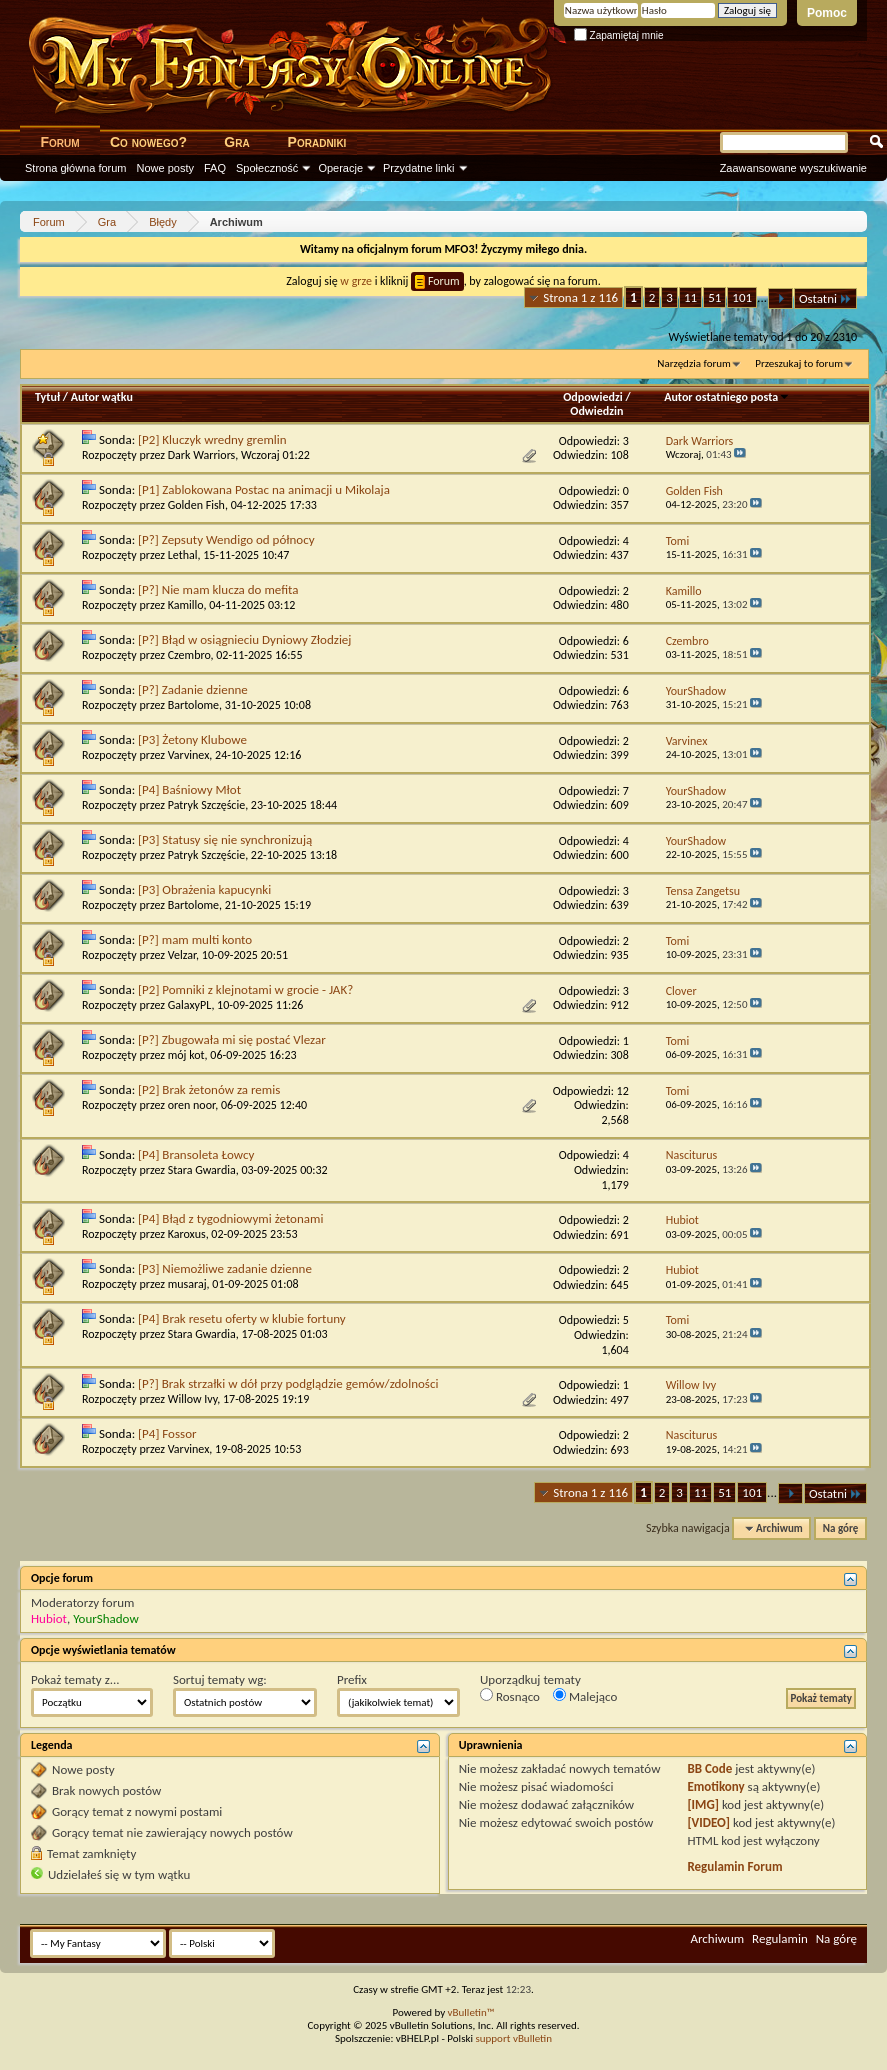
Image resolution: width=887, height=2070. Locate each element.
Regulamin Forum (734, 1866)
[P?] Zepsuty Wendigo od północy (226, 539)
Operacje (340, 168)
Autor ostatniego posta (727, 397)
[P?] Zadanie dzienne (193, 689)
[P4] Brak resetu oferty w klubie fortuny (242, 1318)
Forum (59, 142)
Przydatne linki (419, 168)
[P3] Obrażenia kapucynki (204, 889)
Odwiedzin (596, 411)
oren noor (191, 1105)
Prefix (352, 1679)
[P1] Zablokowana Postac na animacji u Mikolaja (264, 489)
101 (742, 297)
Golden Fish (196, 505)
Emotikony (715, 1786)
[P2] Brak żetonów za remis (209, 1089)
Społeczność (267, 168)
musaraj (187, 1284)
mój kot (186, 1055)
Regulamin (780, 1938)
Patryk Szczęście (206, 805)
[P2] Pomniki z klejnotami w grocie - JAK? (245, 989)
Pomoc (827, 13)
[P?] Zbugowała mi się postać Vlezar (232, 1039)
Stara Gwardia (202, 1170)
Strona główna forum (76, 168)
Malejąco (585, 1696)
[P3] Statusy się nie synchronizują (225, 839)
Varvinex (189, 755)
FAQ (215, 168)
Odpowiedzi (593, 397)
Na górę (841, 1528)
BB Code (709, 1768)
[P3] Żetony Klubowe (192, 739)
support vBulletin (513, 2038)
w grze (356, 281)
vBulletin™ (471, 2012)
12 (623, 1091)
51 (714, 297)
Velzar (182, 955)
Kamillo (186, 605)
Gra (236, 142)
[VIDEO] (708, 1822)
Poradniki (317, 142)
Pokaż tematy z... (75, 1679)
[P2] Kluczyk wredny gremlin (212, 439)
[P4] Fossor (167, 1433)
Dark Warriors (202, 455)
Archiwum (717, 1938)
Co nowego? (148, 142)
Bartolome (193, 705)
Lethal (183, 555)
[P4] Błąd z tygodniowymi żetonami (230, 1218)
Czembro (189, 655)
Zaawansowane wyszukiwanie (793, 168)
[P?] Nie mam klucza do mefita (218, 589)
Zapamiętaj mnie (619, 35)
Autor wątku (102, 397)
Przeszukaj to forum (799, 363)
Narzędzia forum (694, 363)
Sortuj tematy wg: (220, 1679)
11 (690, 297)
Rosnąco (510, 1696)
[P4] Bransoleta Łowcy (196, 1154)
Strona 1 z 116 (580, 297)
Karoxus (187, 1234)
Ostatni (825, 298)
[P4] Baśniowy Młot (189, 789)
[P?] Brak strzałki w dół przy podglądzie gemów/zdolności (288, 1383)
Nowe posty (165, 168)
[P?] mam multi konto (195, 939)
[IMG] (703, 1804)
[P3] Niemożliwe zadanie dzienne (225, 1268)
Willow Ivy (193, 1399)
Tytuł (47, 397)
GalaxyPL (190, 1005)
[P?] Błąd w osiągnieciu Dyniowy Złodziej (244, 639)
